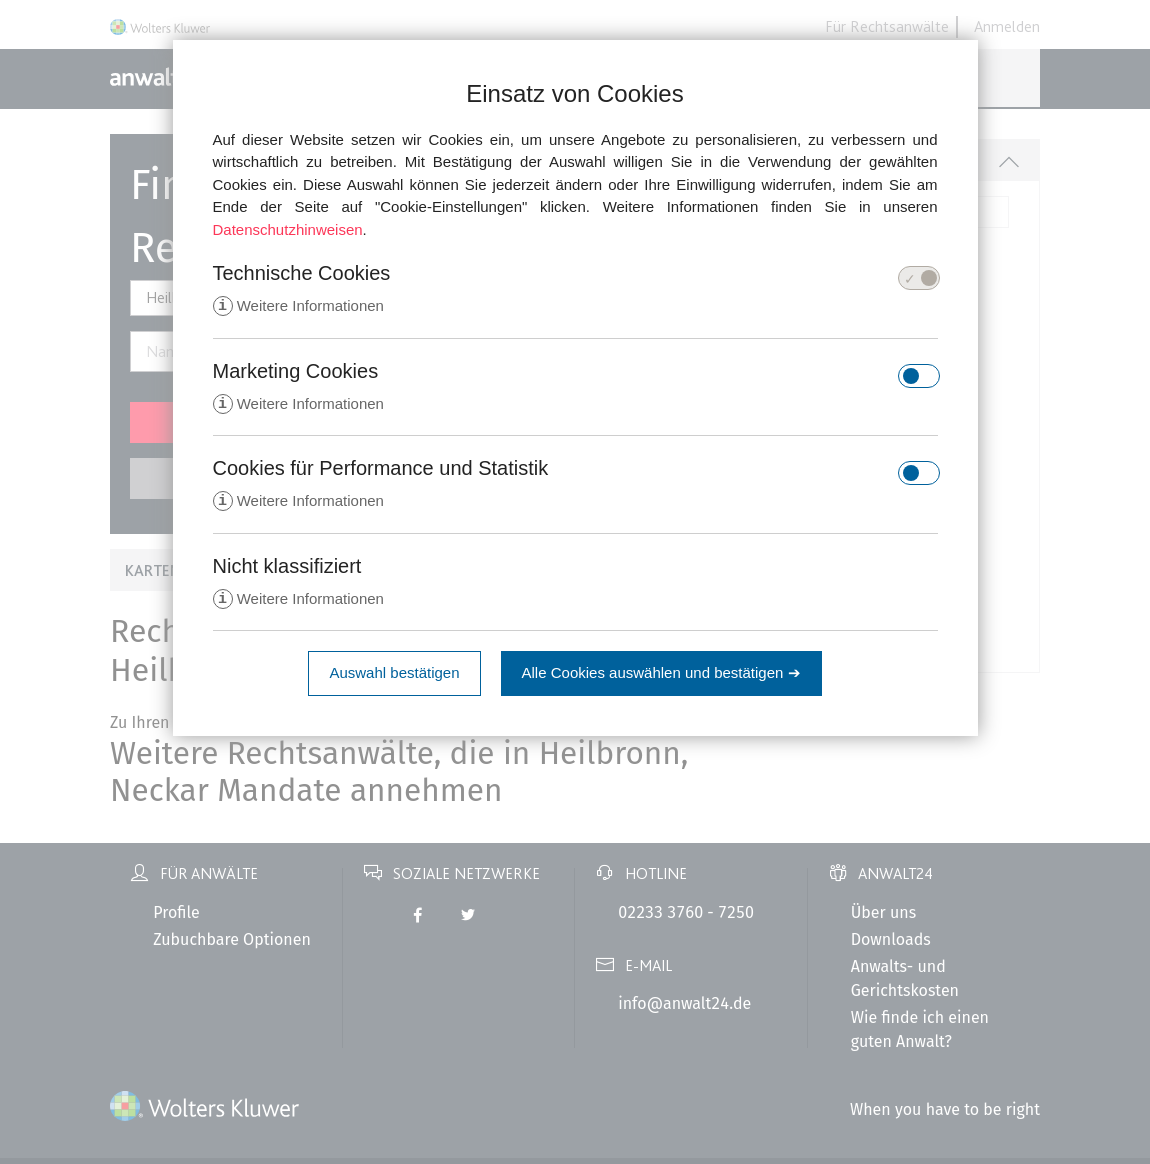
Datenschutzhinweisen (288, 229)
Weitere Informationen (298, 306)
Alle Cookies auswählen (661, 676)
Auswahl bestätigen (394, 676)
